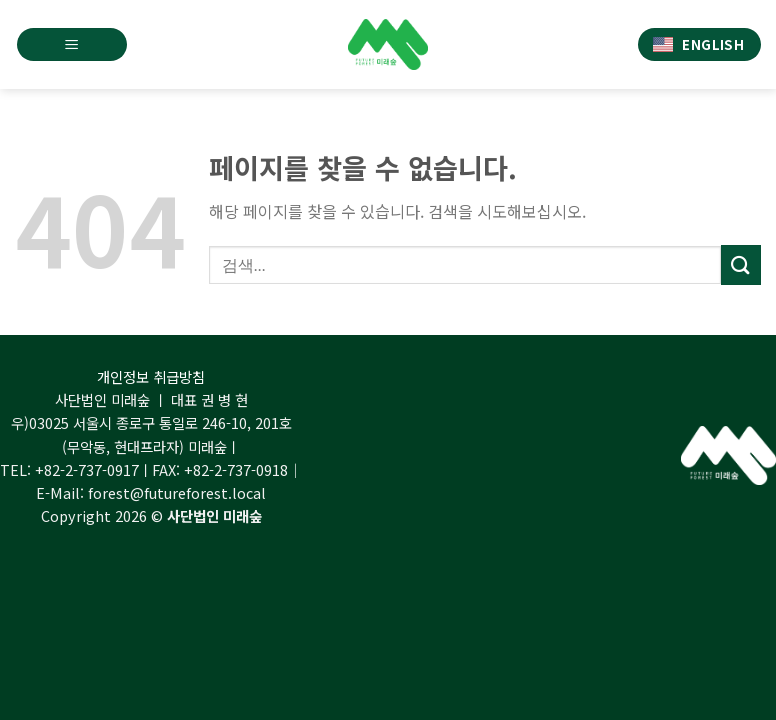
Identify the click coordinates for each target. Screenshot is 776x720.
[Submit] (741, 264)
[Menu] (72, 44)
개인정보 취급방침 (151, 376)
